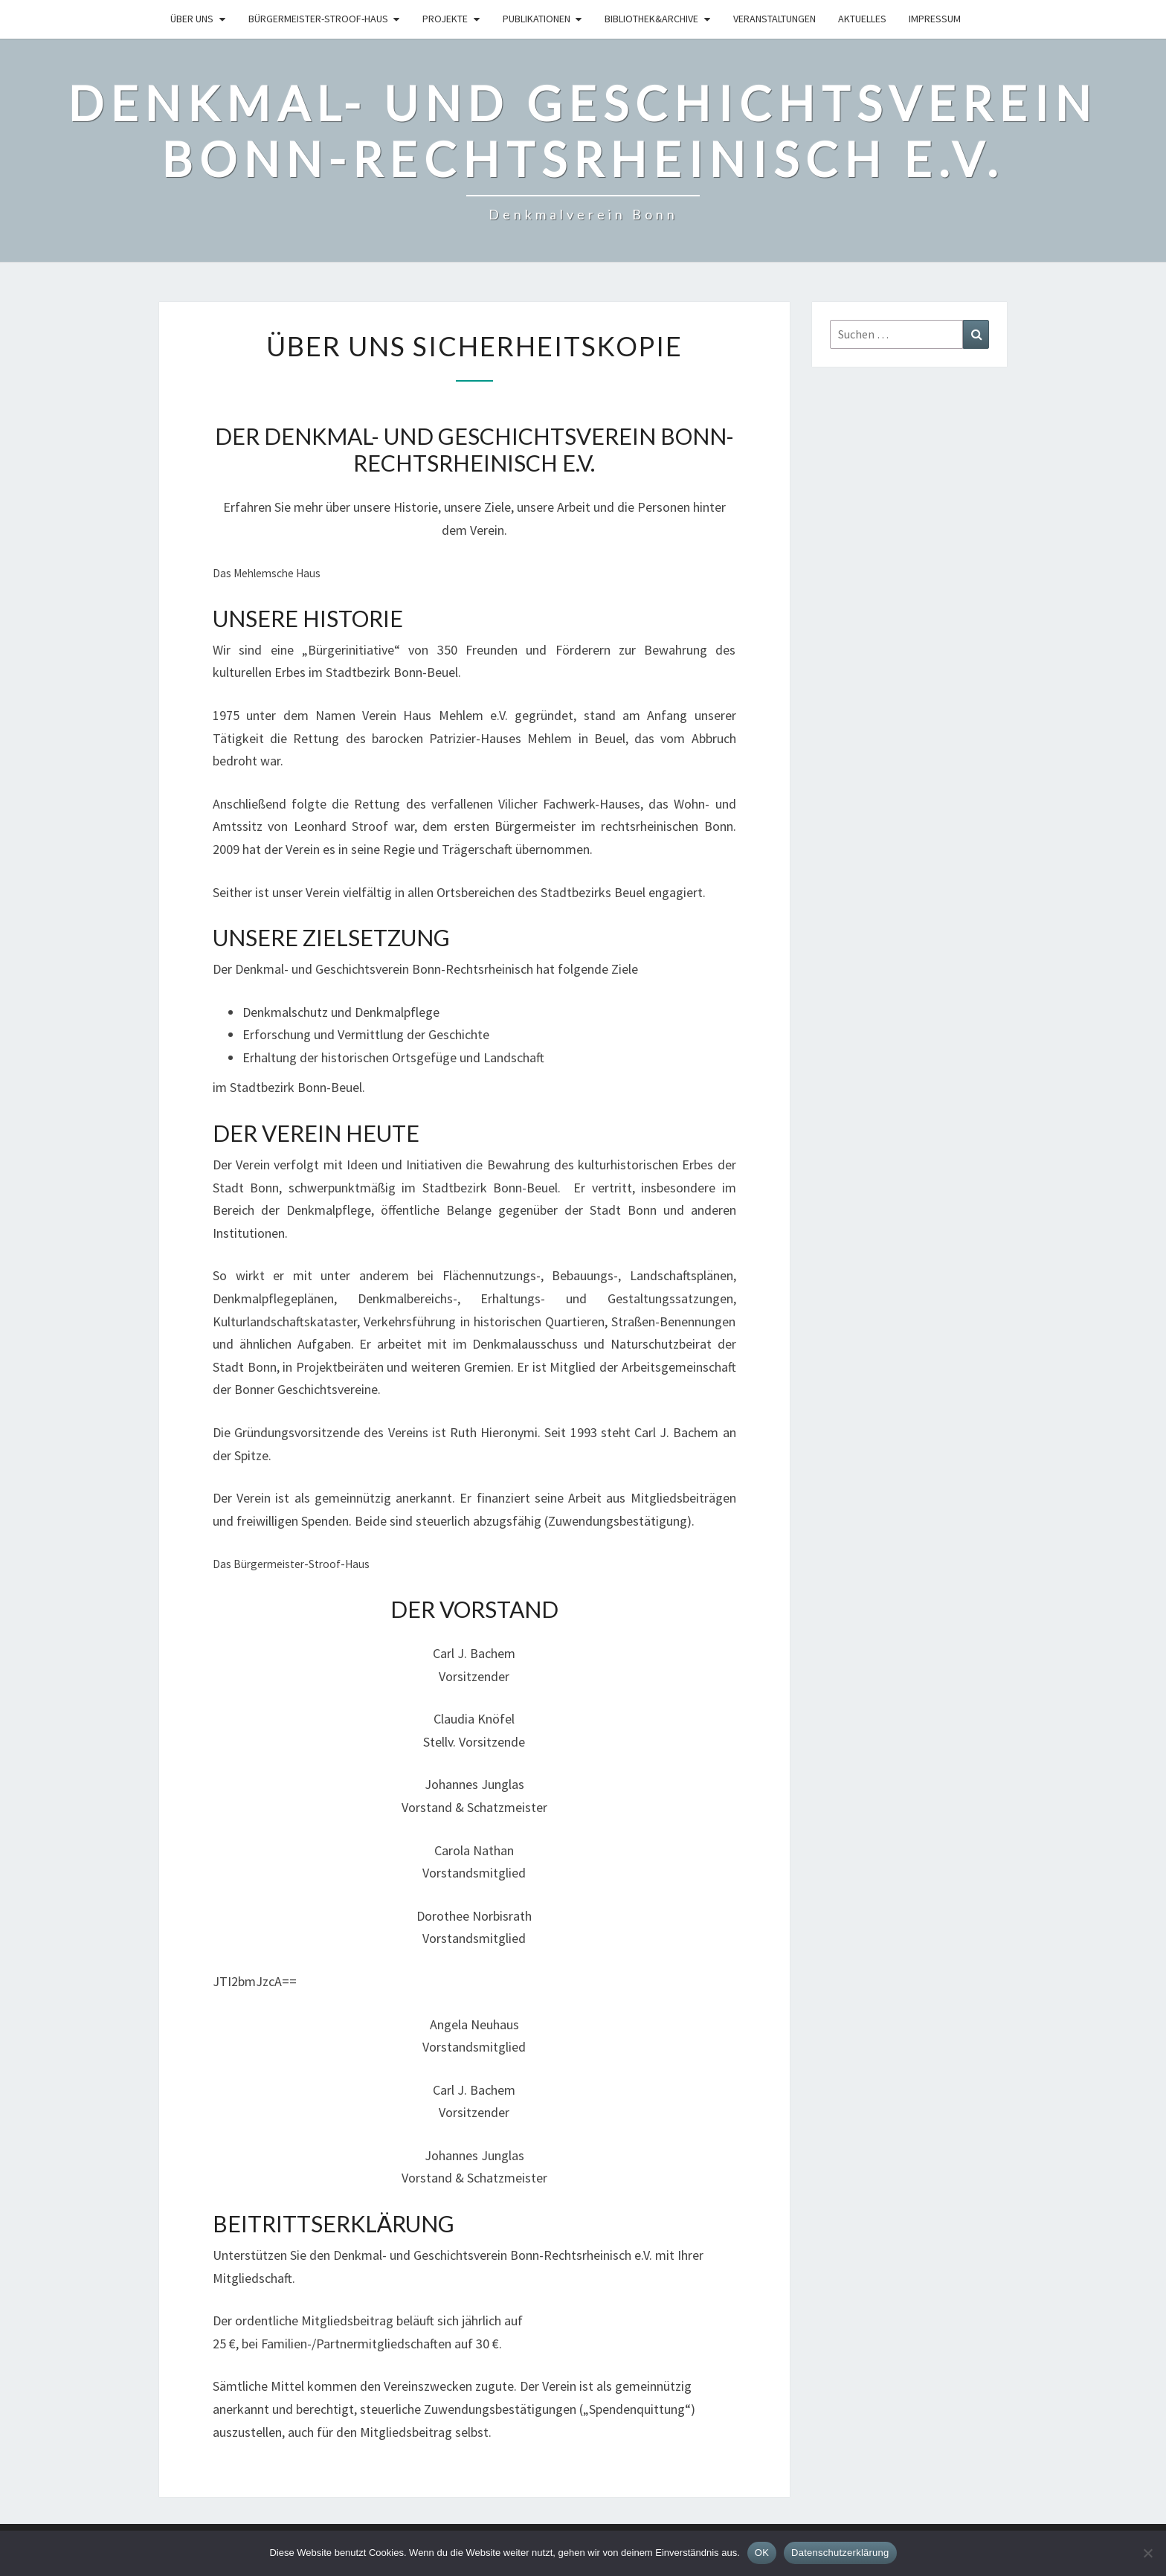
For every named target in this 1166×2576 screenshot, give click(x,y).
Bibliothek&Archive (651, 18)
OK (762, 2552)
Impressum (935, 18)
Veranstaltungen (774, 18)
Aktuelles (862, 18)
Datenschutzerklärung (840, 2552)
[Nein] (1147, 2553)
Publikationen (536, 18)
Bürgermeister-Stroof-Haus (318, 18)
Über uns (191, 18)
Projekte (445, 18)
